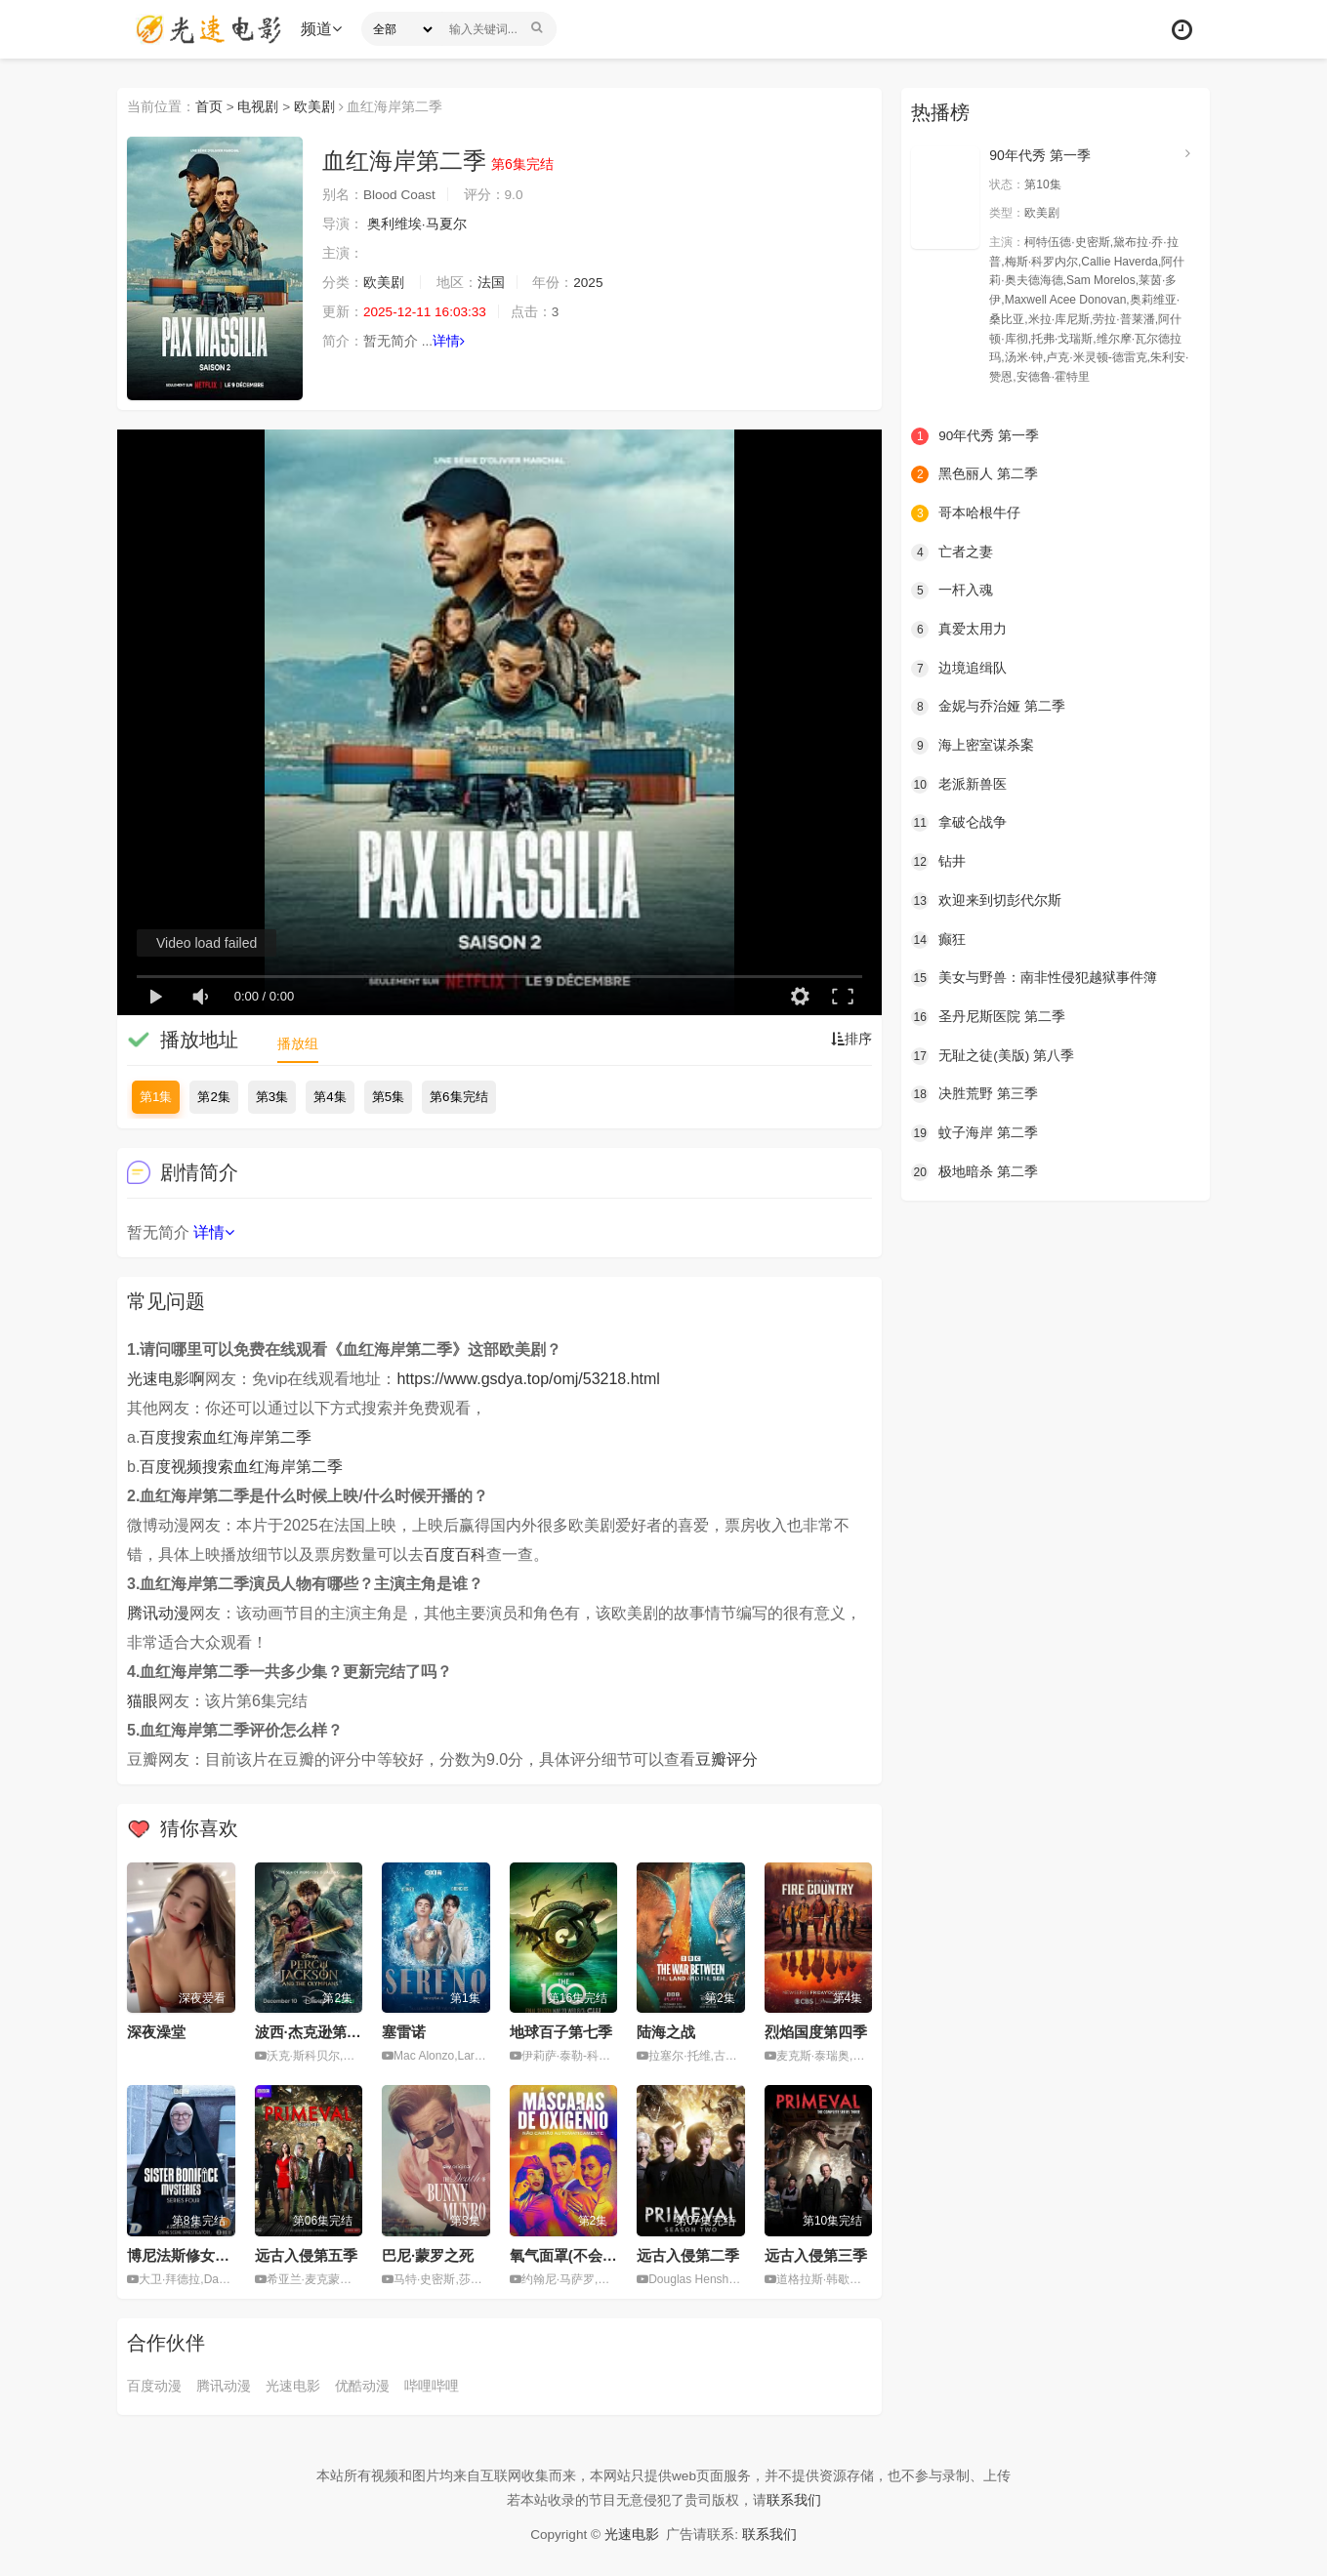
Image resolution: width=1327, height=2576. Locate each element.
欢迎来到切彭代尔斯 (986, 899)
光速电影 (293, 2384)
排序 (851, 1039)
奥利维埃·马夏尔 (417, 224)
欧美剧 (315, 106)
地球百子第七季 (561, 2032)
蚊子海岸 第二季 (974, 1130)
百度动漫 (154, 2384)
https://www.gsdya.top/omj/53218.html (527, 1378)
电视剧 (258, 106)
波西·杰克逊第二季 (315, 2032)
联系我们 (794, 2500)
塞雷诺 (404, 2032)
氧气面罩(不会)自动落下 (588, 2255)
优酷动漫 (362, 2384)
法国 (491, 283)
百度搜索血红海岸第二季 (225, 1437)
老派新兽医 (959, 783)
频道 (323, 28)
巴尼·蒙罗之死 (428, 2255)
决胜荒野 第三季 (974, 1092)
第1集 (156, 1096)
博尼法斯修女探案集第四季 (215, 2255)
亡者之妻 (952, 550)
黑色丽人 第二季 (974, 473)
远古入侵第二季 (688, 2255)
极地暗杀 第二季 (974, 1169)
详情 (450, 341)
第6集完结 (458, 1096)
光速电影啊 (166, 1378)
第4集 (329, 1096)
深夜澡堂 (156, 2032)
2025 (589, 283)
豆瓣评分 (726, 1759)
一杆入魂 (952, 589)
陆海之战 (666, 2032)
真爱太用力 (959, 628)
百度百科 (455, 1554)
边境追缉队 (959, 666)
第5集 (388, 1096)
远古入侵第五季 (306, 2255)
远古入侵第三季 (816, 2255)
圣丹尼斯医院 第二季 (988, 1014)
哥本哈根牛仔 (965, 512)
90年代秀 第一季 (1039, 155)
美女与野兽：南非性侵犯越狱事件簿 (1034, 976)
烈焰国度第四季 (816, 2032)
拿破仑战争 (959, 821)
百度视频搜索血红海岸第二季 (241, 1466)
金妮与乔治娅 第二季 (988, 706)
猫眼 (142, 1701)
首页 (209, 106)
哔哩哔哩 (431, 2384)
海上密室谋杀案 (972, 744)
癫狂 (938, 937)
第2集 (213, 1096)
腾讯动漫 (158, 1613)
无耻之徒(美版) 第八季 (992, 1053)
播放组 (297, 1043)
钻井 (938, 860)
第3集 (272, 1096)
